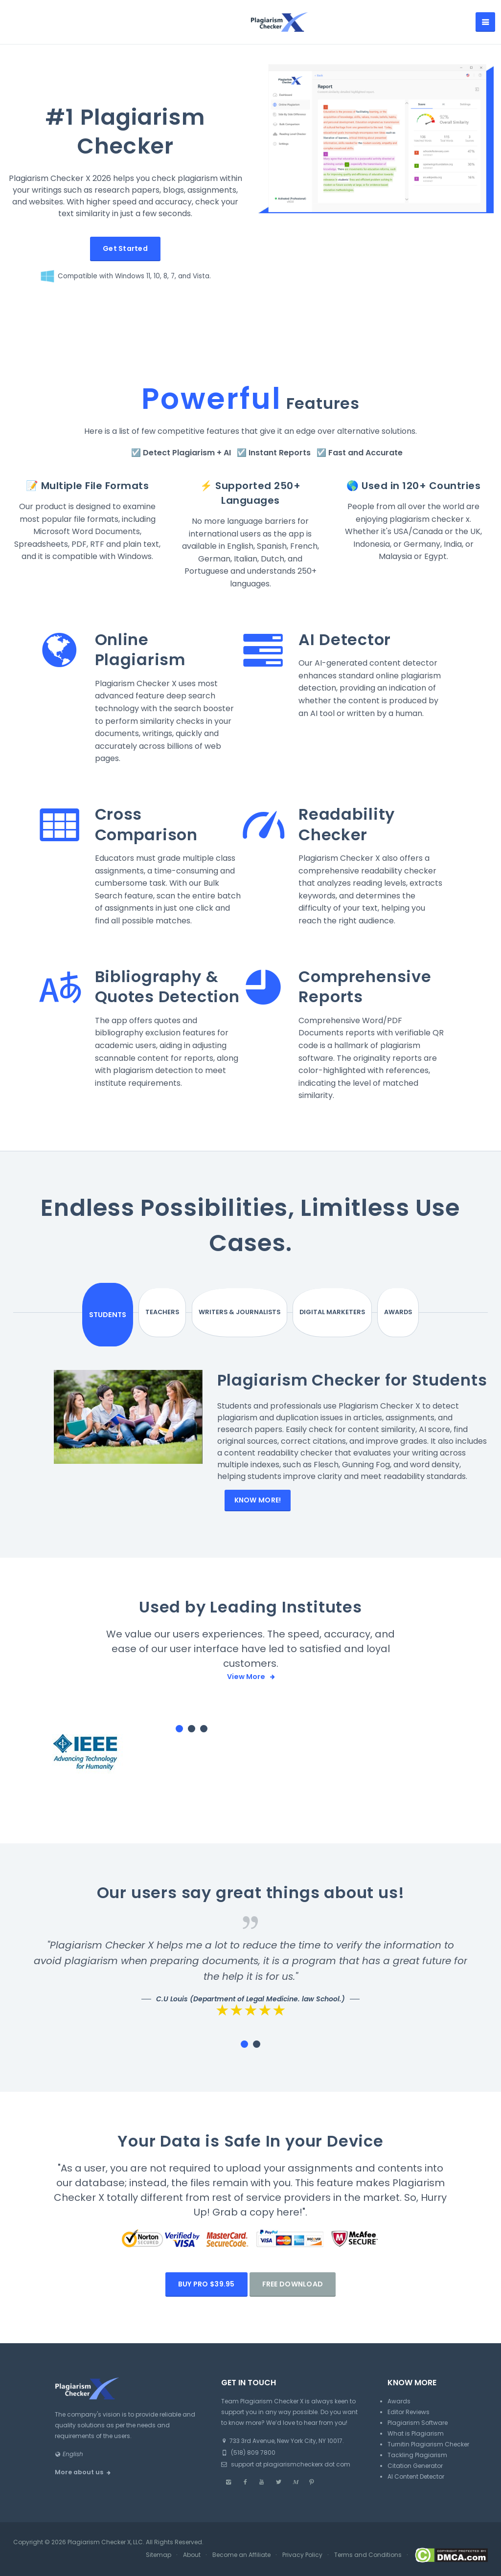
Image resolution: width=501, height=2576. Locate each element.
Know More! (257, 1520)
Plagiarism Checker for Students (313, 1390)
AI (227, 452)
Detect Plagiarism (179, 452)
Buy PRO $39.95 (206, 2304)
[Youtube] (261, 2502)
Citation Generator (415, 2486)
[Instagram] (228, 2502)
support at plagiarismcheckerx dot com (285, 2485)
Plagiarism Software (417, 2443)
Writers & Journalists (259, 1312)
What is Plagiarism (415, 2454)
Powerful (211, 398)
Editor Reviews (408, 2432)
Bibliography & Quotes (157, 986)
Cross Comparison (146, 824)
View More (247, 1697)
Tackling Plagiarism (417, 2475)
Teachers (202, 1313)
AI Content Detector (415, 2497)
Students (139, 1312)
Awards (370, 1313)
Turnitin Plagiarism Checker (428, 2465)
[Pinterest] (311, 2502)
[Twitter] (278, 2502)
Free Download (292, 2304)
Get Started (125, 248)
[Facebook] (245, 2502)
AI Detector (344, 639)
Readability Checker (346, 824)
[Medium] (295, 2502)
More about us (79, 2492)
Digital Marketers (313, 1312)
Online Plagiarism (140, 649)
